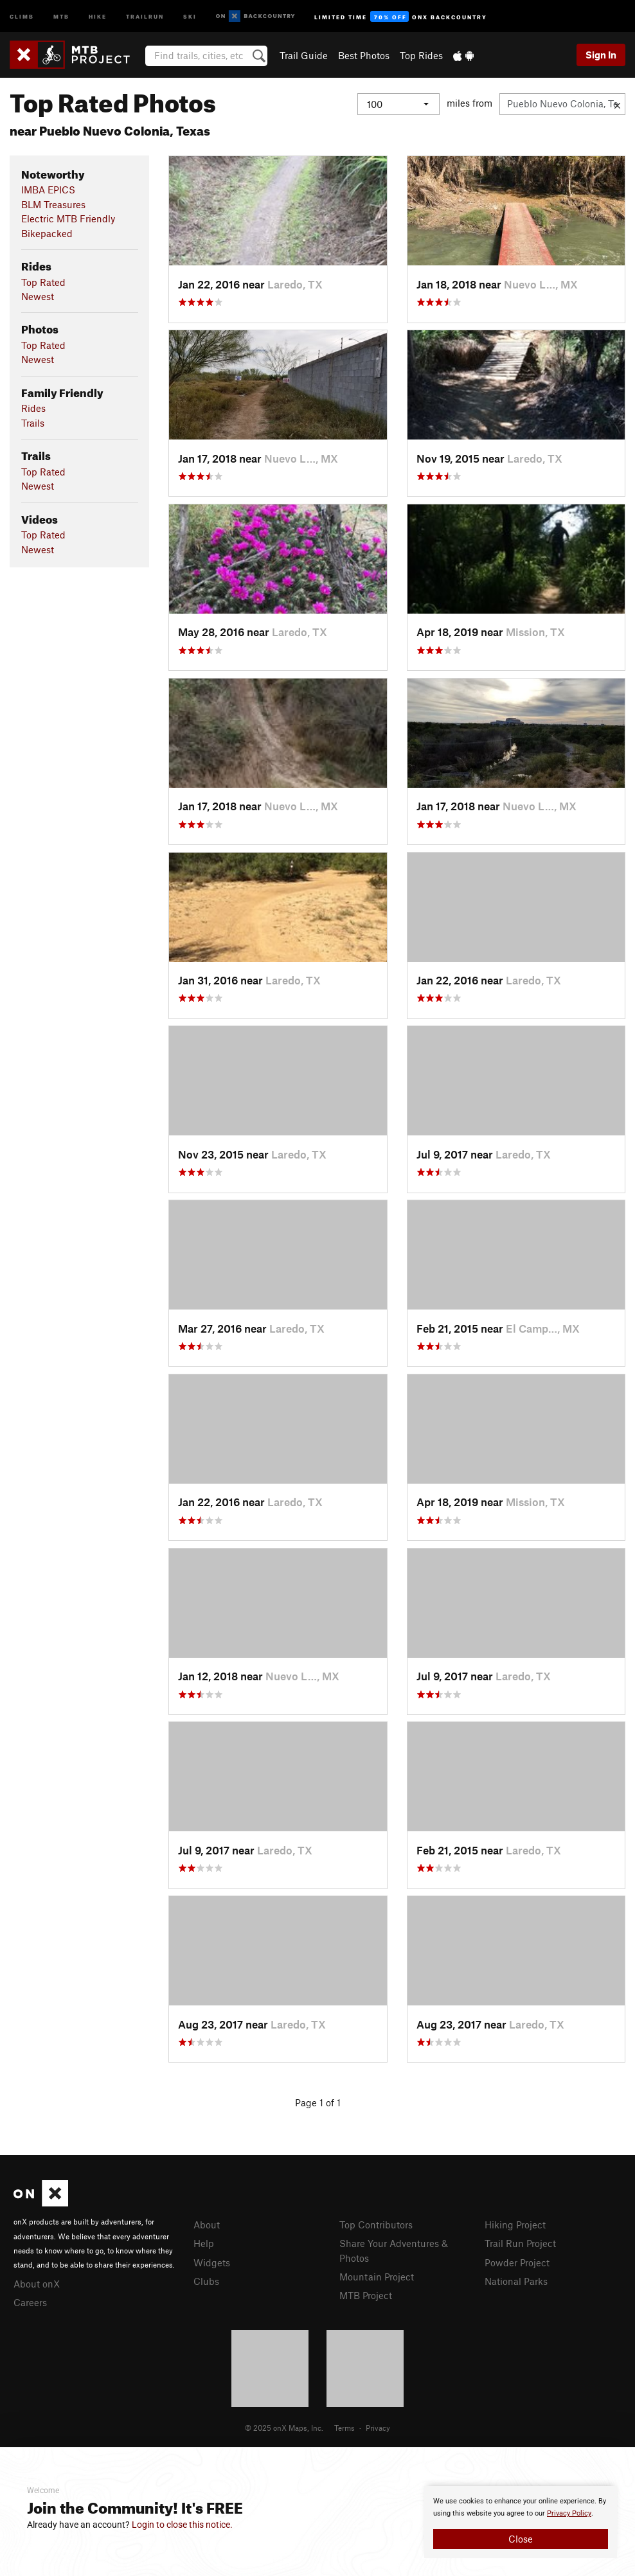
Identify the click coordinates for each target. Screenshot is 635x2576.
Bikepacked (47, 233)
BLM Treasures (53, 204)
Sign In (601, 54)
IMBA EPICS (48, 189)
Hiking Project (515, 2224)
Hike (98, 16)
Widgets (211, 2262)
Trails (32, 423)
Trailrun (145, 16)
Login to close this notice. (182, 2524)
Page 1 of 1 (318, 2102)
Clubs (206, 2281)
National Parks (516, 2281)
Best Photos (363, 55)
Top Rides (421, 55)
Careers (30, 2302)
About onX (36, 2283)
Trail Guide (304, 55)
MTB (61, 16)
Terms (344, 2427)
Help (203, 2243)
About (206, 2224)
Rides (33, 408)
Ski (190, 16)
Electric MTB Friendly (68, 218)
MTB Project (365, 2295)
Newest (37, 296)
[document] (520, 2522)
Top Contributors (376, 2224)
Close (520, 2539)
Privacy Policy (569, 2513)
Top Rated (43, 282)
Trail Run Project (520, 2243)
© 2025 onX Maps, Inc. (284, 2427)
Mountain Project (376, 2276)
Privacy (378, 2427)
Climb (22, 16)
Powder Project (517, 2262)
